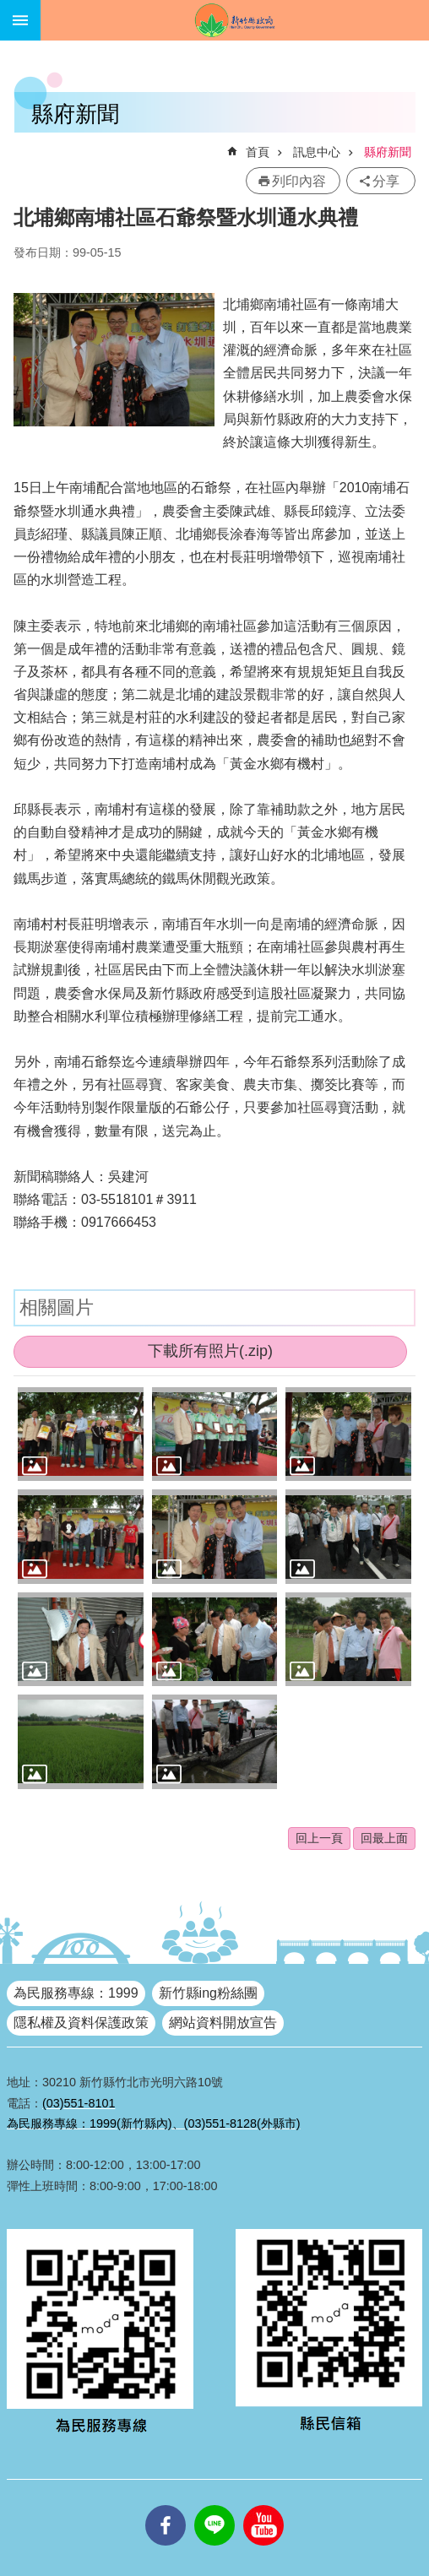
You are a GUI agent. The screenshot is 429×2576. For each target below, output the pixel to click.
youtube (263, 2505)
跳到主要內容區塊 (8, 8)
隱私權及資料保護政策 (81, 2022)
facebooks (165, 2505)
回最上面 (384, 1838)
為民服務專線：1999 (76, 1993)
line (214, 2505)
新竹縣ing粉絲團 (208, 1993)
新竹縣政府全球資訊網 (234, 20)
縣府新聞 (387, 152)
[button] (81, 1434)
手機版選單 (20, 20)
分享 (385, 181)
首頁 (257, 152)
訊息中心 (316, 152)
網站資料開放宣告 (223, 2022)
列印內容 (299, 181)
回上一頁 (319, 1838)
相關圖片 (56, 1307)
